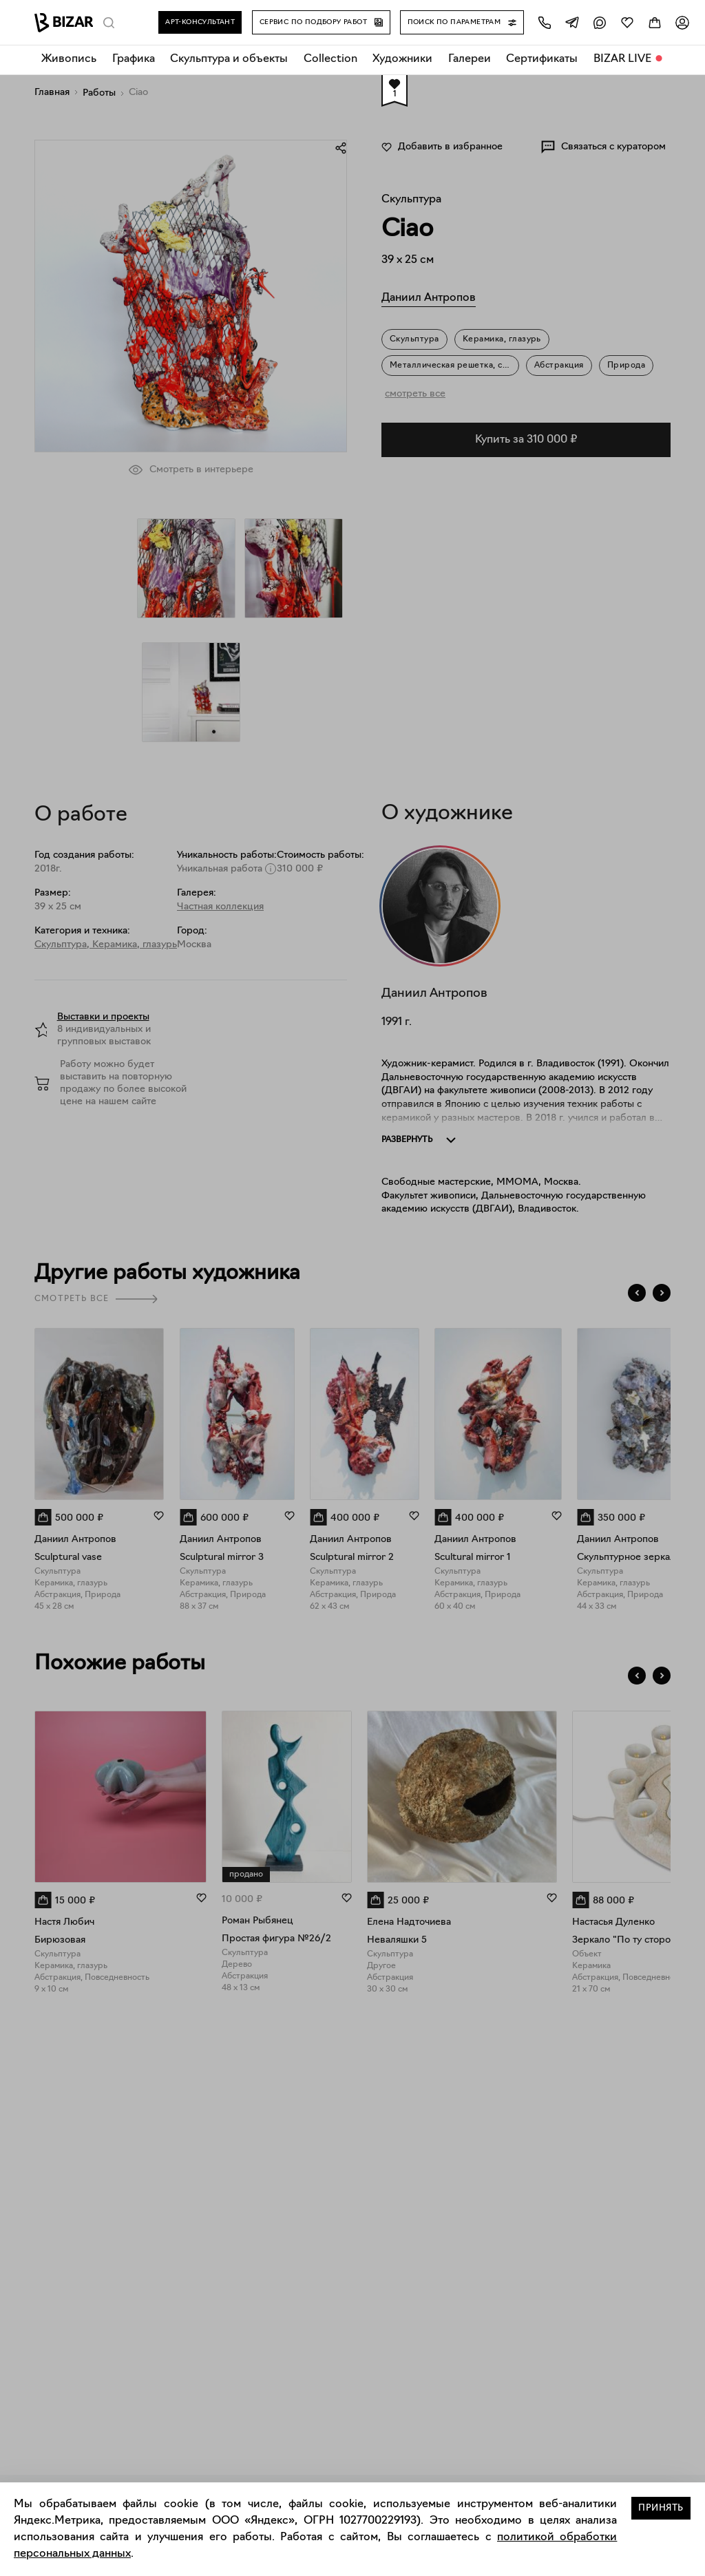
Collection (330, 59)
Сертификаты (542, 59)
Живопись (68, 59)
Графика (133, 59)
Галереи (469, 59)
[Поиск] (108, 22)
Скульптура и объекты (229, 59)
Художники (402, 59)
